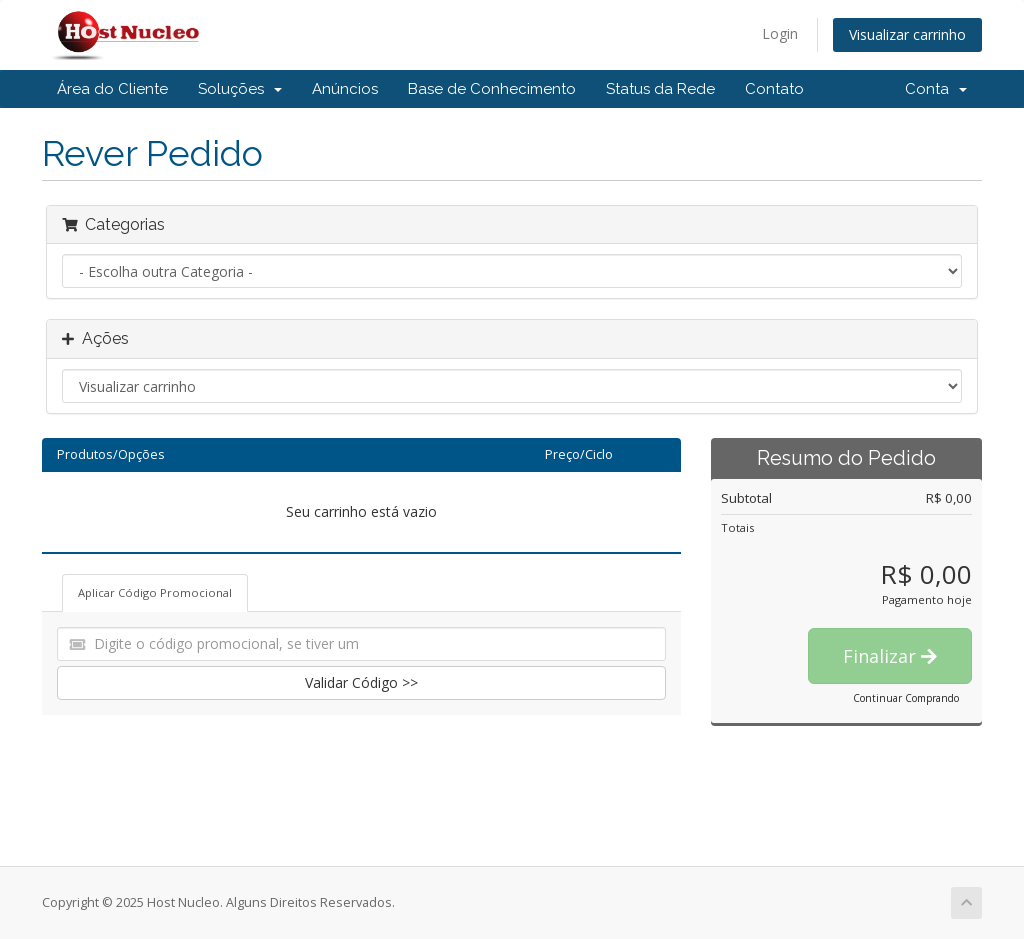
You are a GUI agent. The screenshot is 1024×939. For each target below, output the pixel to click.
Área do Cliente (112, 89)
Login (780, 33)
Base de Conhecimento (492, 89)
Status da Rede (660, 89)
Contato (774, 89)
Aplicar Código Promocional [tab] (155, 592)
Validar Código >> (361, 682)
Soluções (240, 89)
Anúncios (345, 89)
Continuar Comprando (906, 698)
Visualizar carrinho (907, 34)
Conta (936, 89)
